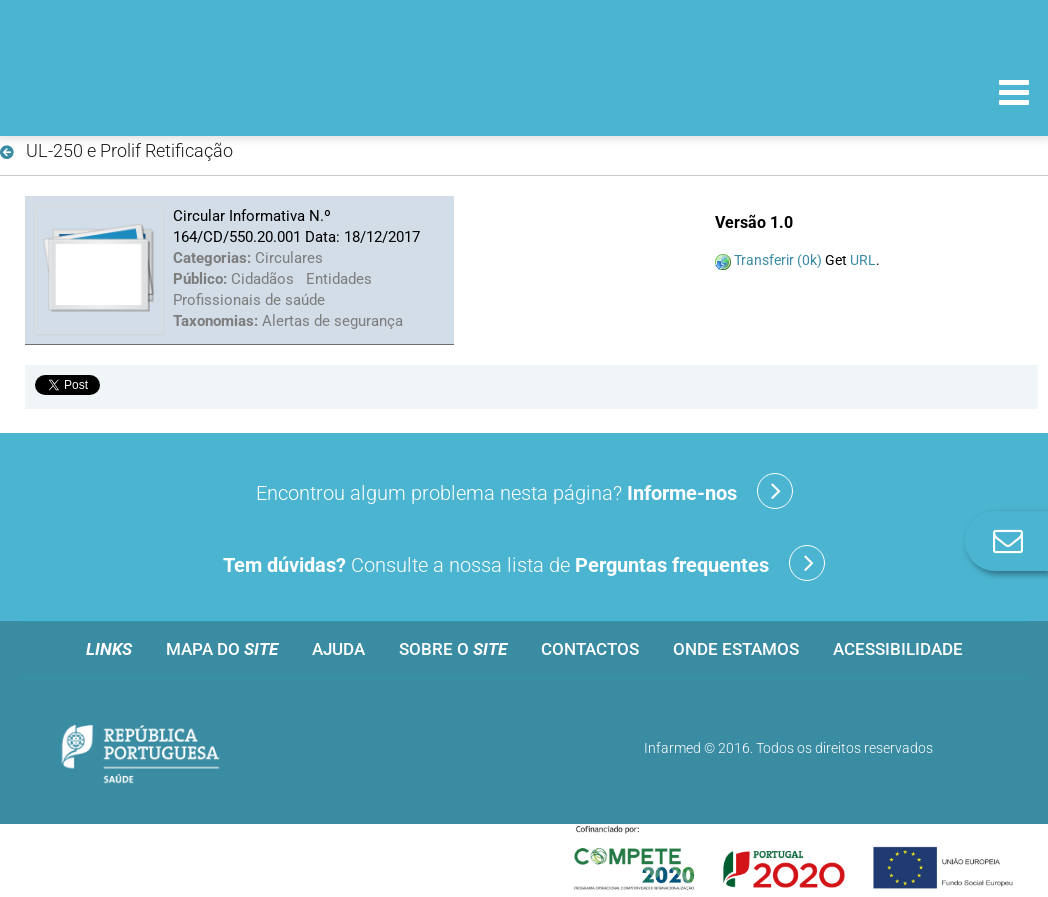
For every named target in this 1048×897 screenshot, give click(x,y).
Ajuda (338, 649)
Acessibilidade (898, 649)
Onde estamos (736, 649)
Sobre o (453, 649)
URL (863, 260)
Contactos (590, 649)
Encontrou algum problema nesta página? (524, 491)
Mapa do (222, 649)
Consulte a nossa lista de (524, 563)
